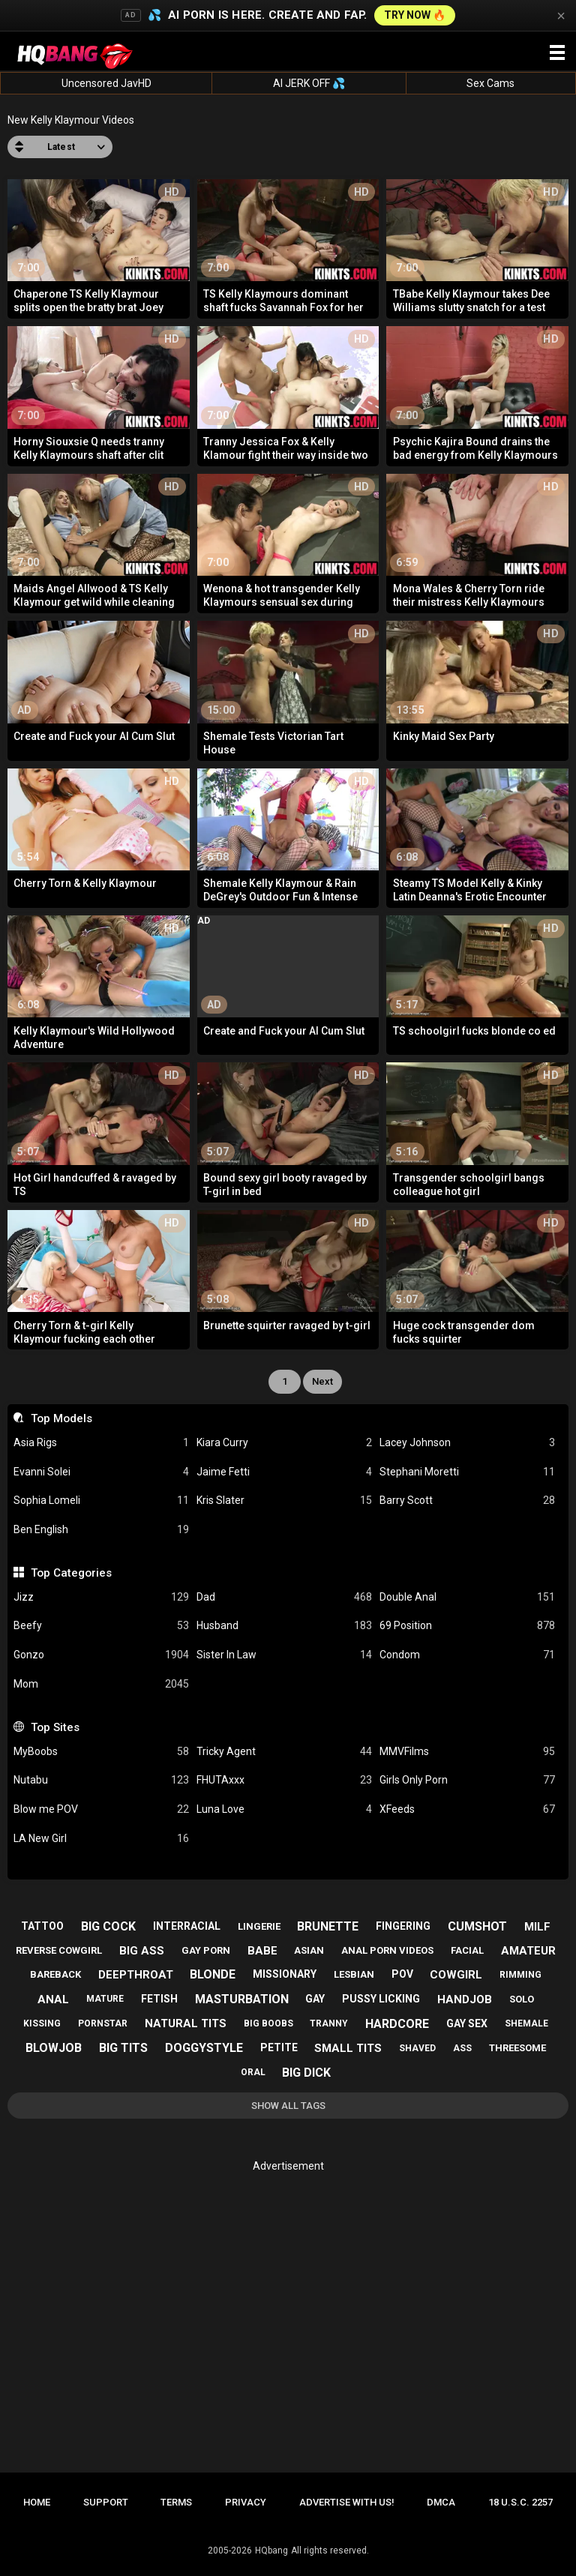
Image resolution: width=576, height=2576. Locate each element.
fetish (159, 1999)
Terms (176, 2502)
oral (253, 2072)
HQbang (271, 2550)
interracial (186, 1926)
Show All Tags (288, 2105)
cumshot (477, 1926)
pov (402, 1974)
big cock (108, 1926)
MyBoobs (101, 1751)
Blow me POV (101, 1809)
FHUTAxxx (284, 1780)
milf (537, 1926)
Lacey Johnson (467, 1442)
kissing (42, 2023)
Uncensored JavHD (107, 83)
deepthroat (135, 1974)
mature (105, 1998)
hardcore (397, 2024)
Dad (284, 1597)
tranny (329, 2023)
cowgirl (456, 1974)
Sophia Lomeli (101, 1500)
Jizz (101, 1597)
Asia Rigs (101, 1442)
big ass (141, 1950)
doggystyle (204, 2048)
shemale (526, 2023)
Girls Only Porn (467, 1780)
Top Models (61, 1418)
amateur (528, 1950)
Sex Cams (490, 83)
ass (462, 2048)
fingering (403, 1926)
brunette (327, 1926)
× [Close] (561, 15)
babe (263, 1950)
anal (53, 1999)
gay (315, 1999)
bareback (55, 1974)
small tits (348, 2048)
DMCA (441, 2502)
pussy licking (381, 1999)
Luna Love (284, 1809)
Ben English (101, 1529)
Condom (467, 1655)
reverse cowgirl (59, 1950)
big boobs (268, 2023)
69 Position (467, 1625)
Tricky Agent (284, 1751)
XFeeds (467, 1809)
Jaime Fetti (284, 1472)
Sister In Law (284, 1655)
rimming (521, 1974)
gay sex (467, 2023)
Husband (284, 1625)
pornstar (103, 2023)
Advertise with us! (346, 2502)
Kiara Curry (284, 1442)
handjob (464, 1999)
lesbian (354, 1974)
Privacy (245, 2502)
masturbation (242, 1999)
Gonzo (101, 1655)
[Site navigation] (557, 53)
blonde (213, 1974)
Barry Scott (467, 1500)
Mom (101, 1684)
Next (322, 1381)
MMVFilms (467, 1751)
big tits (123, 2048)
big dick (306, 2072)
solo (521, 1999)
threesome (517, 2047)
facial (467, 1950)
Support (105, 2502)
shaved (417, 2048)
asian (309, 1950)
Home (36, 2502)
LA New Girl (101, 1838)
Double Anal (467, 1597)
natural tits (185, 2023)
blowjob (54, 2048)
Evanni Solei (101, 1472)
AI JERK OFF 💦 (309, 83)
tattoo (42, 1926)
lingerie (259, 1926)
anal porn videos (387, 1950)
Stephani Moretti (467, 1472)
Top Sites (55, 1727)
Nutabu (101, 1780)
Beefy (101, 1625)
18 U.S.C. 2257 (520, 2502)
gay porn (206, 1950)
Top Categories (71, 1573)
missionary (284, 1974)
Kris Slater (284, 1500)
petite (279, 2047)
